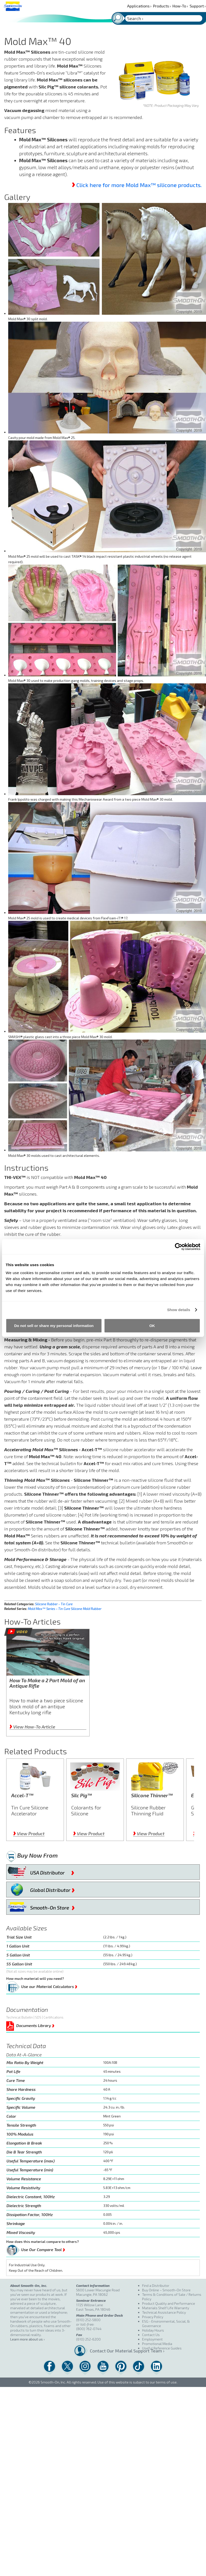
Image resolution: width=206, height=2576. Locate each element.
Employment (152, 2339)
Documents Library (35, 2024)
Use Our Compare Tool (43, 2248)
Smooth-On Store (52, 1906)
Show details (178, 1310)
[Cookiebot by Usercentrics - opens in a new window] (178, 1246)
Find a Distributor (155, 2285)
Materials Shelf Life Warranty (165, 2308)
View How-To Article (32, 1726)
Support (198, 5)
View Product (29, 1833)
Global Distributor (52, 1889)
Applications (139, 5)
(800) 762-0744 (89, 2329)
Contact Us (151, 2335)
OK (152, 1325)
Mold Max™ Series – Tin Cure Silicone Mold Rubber (65, 1609)
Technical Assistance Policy (164, 2312)
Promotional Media (157, 2344)
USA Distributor (52, 1871)
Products (162, 5)
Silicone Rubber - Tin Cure (54, 1604)
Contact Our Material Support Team (114, 2350)
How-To (180, 5)
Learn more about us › (27, 2339)
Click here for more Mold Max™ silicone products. (139, 185)
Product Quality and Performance (168, 2303)
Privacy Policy (152, 2317)
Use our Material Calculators (49, 1985)
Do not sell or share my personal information (54, 1325)
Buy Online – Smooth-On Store (166, 2290)
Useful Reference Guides (162, 2348)
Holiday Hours (153, 2330)
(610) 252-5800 (88, 2320)
